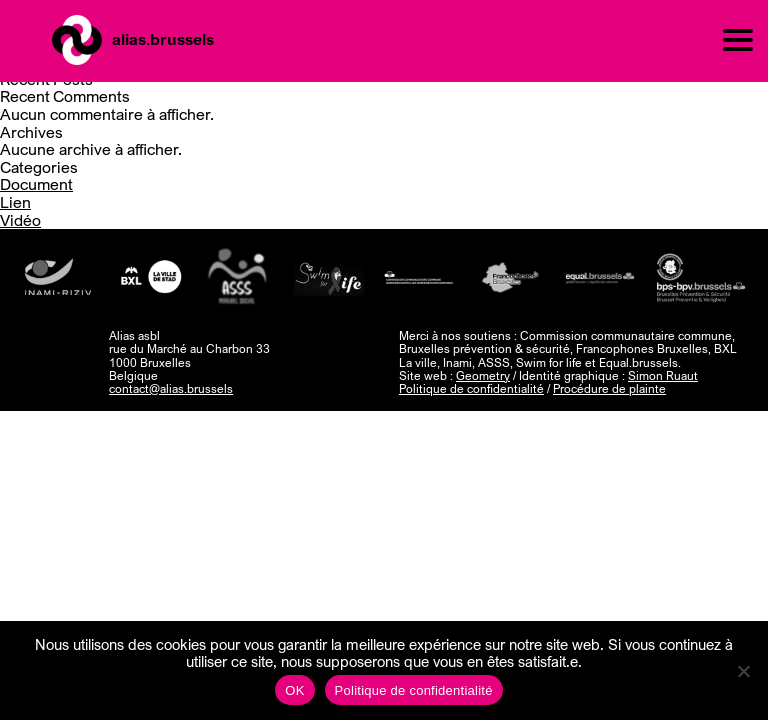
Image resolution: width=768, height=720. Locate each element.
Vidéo (20, 220)
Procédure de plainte (609, 388)
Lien (15, 202)
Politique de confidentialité (471, 388)
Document (36, 184)
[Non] (743, 671)
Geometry (483, 375)
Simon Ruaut (663, 375)
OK (294, 690)
